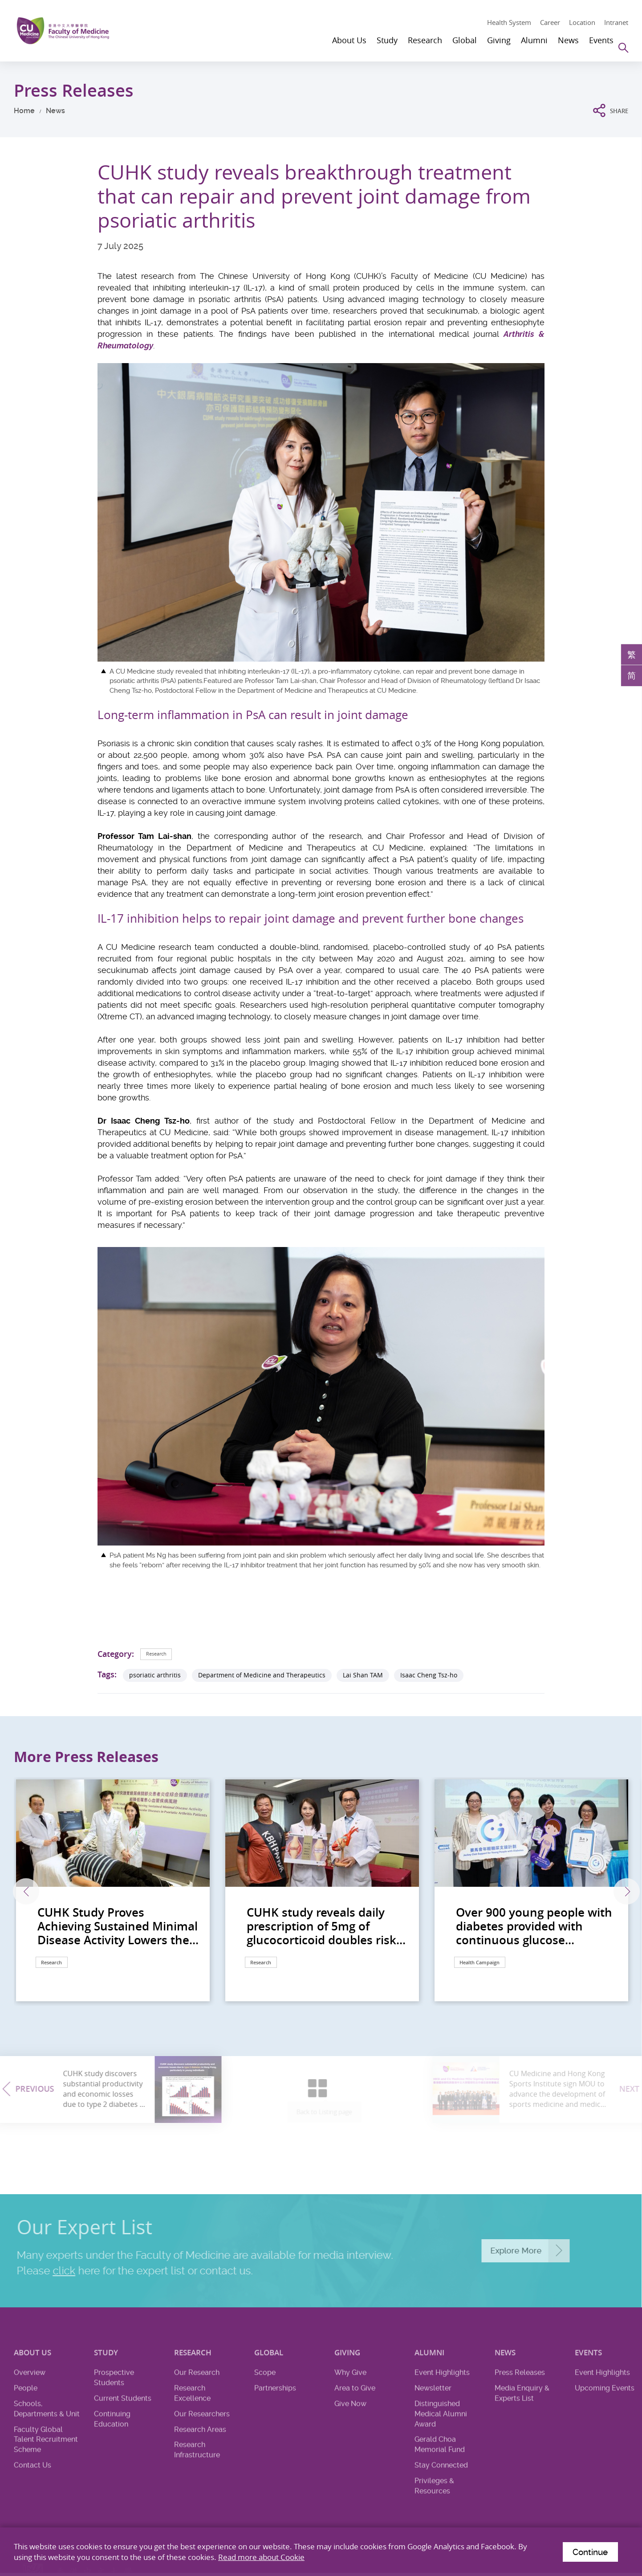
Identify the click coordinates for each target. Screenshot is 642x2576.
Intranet (616, 22)
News (55, 110)
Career (550, 22)
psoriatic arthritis (155, 1676)
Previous (39, 1892)
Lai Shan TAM (363, 1676)
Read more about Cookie (261, 2555)
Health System (509, 22)
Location (582, 22)
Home (24, 110)
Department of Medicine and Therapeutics (261, 1676)
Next (604, 1892)
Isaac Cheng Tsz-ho (428, 1676)
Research (161, 1654)
